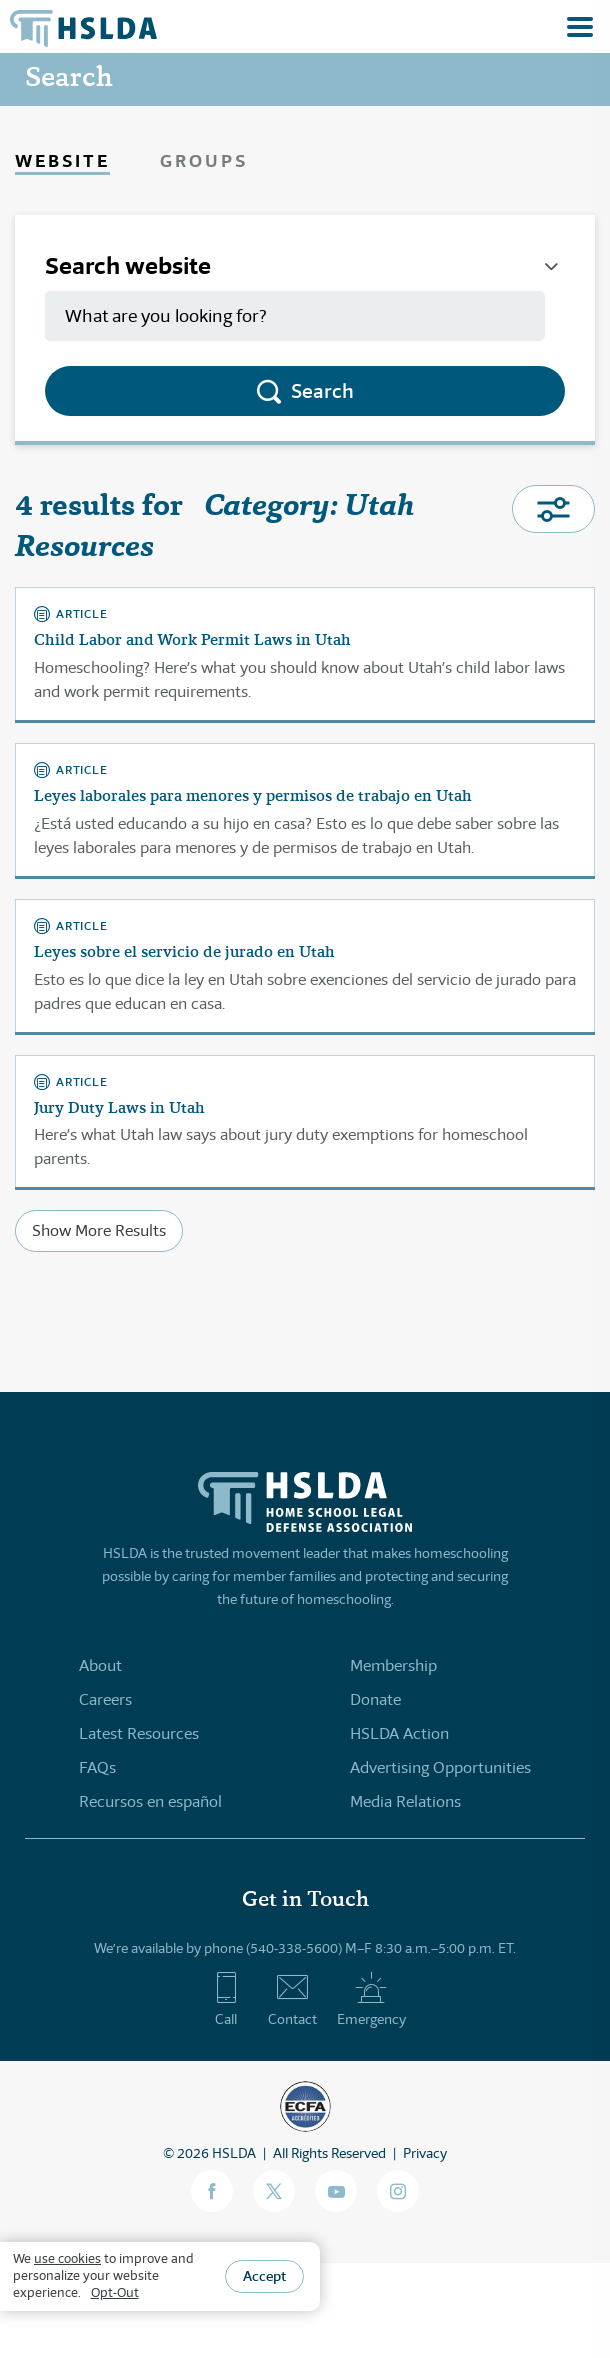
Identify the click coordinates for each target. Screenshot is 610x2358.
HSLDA (234, 2153)
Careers (105, 1699)
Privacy (425, 2153)
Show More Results (99, 1230)
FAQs (97, 1767)
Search (322, 391)
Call (226, 1999)
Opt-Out (115, 2292)
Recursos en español (150, 1801)
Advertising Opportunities (440, 1767)
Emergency (371, 1999)
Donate (375, 1699)
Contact (292, 1999)
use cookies (67, 2258)
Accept (264, 2276)
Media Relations (405, 1801)
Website (62, 160)
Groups (204, 160)
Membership (393, 1665)
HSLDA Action (399, 1733)
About (100, 1665)
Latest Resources (139, 1733)
